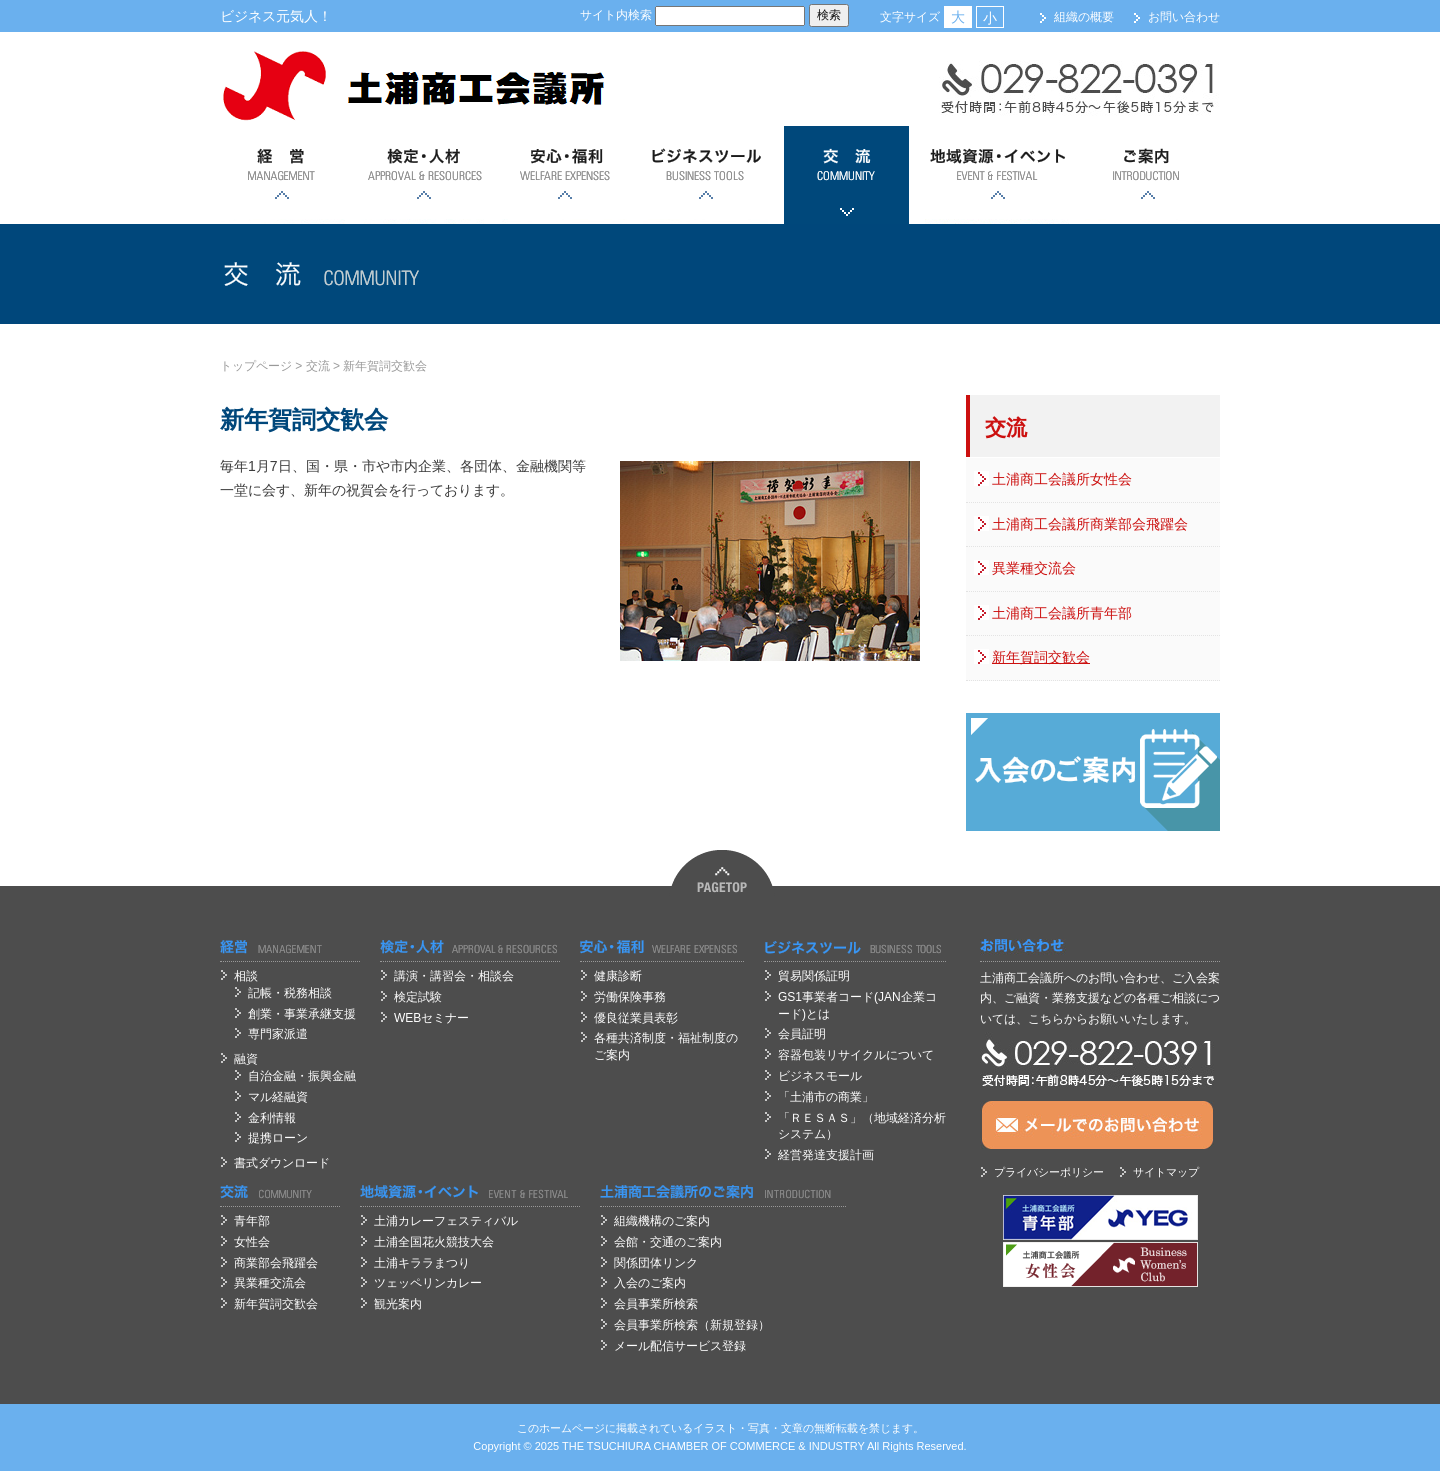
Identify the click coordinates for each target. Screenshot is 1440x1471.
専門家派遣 (278, 1034)
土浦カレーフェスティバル (446, 1221)
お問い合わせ (1184, 17)
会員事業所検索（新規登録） (692, 1325)
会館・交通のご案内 (668, 1242)
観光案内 (398, 1304)
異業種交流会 (1034, 568)
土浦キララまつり (422, 1263)
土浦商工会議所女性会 (1062, 479)
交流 (846, 175)
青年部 (252, 1221)
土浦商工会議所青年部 (1062, 613)
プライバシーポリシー (1049, 1172)
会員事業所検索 (656, 1304)
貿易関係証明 (814, 976)
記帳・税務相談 (290, 993)
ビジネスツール (705, 175)
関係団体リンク (656, 1263)
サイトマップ (1166, 1172)
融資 (246, 1059)
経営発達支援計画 (826, 1155)
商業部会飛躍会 (276, 1263)
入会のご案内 (650, 1283)
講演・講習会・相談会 (454, 976)
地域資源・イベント (997, 175)
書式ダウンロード (282, 1163)
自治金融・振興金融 (302, 1076)
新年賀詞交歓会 (385, 366)
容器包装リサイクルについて (856, 1055)
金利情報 (272, 1118)
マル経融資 (278, 1097)
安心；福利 (564, 175)
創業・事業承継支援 (302, 1014)
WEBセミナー (431, 1018)
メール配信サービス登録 (680, 1346)
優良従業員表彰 (636, 1018)
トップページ (256, 366)
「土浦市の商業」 (826, 1097)
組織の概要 (1084, 17)
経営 (282, 175)
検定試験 (418, 997)
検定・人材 (423, 175)
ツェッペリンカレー (428, 1283)
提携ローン (278, 1138)
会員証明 (802, 1034)
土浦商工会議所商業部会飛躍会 (1090, 524)
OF (719, 1446)
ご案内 (1147, 175)
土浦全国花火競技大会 (434, 1242)
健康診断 (618, 976)
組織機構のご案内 (662, 1221)
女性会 (252, 1242)
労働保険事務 (630, 997)
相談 (246, 976)
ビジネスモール (820, 1076)
